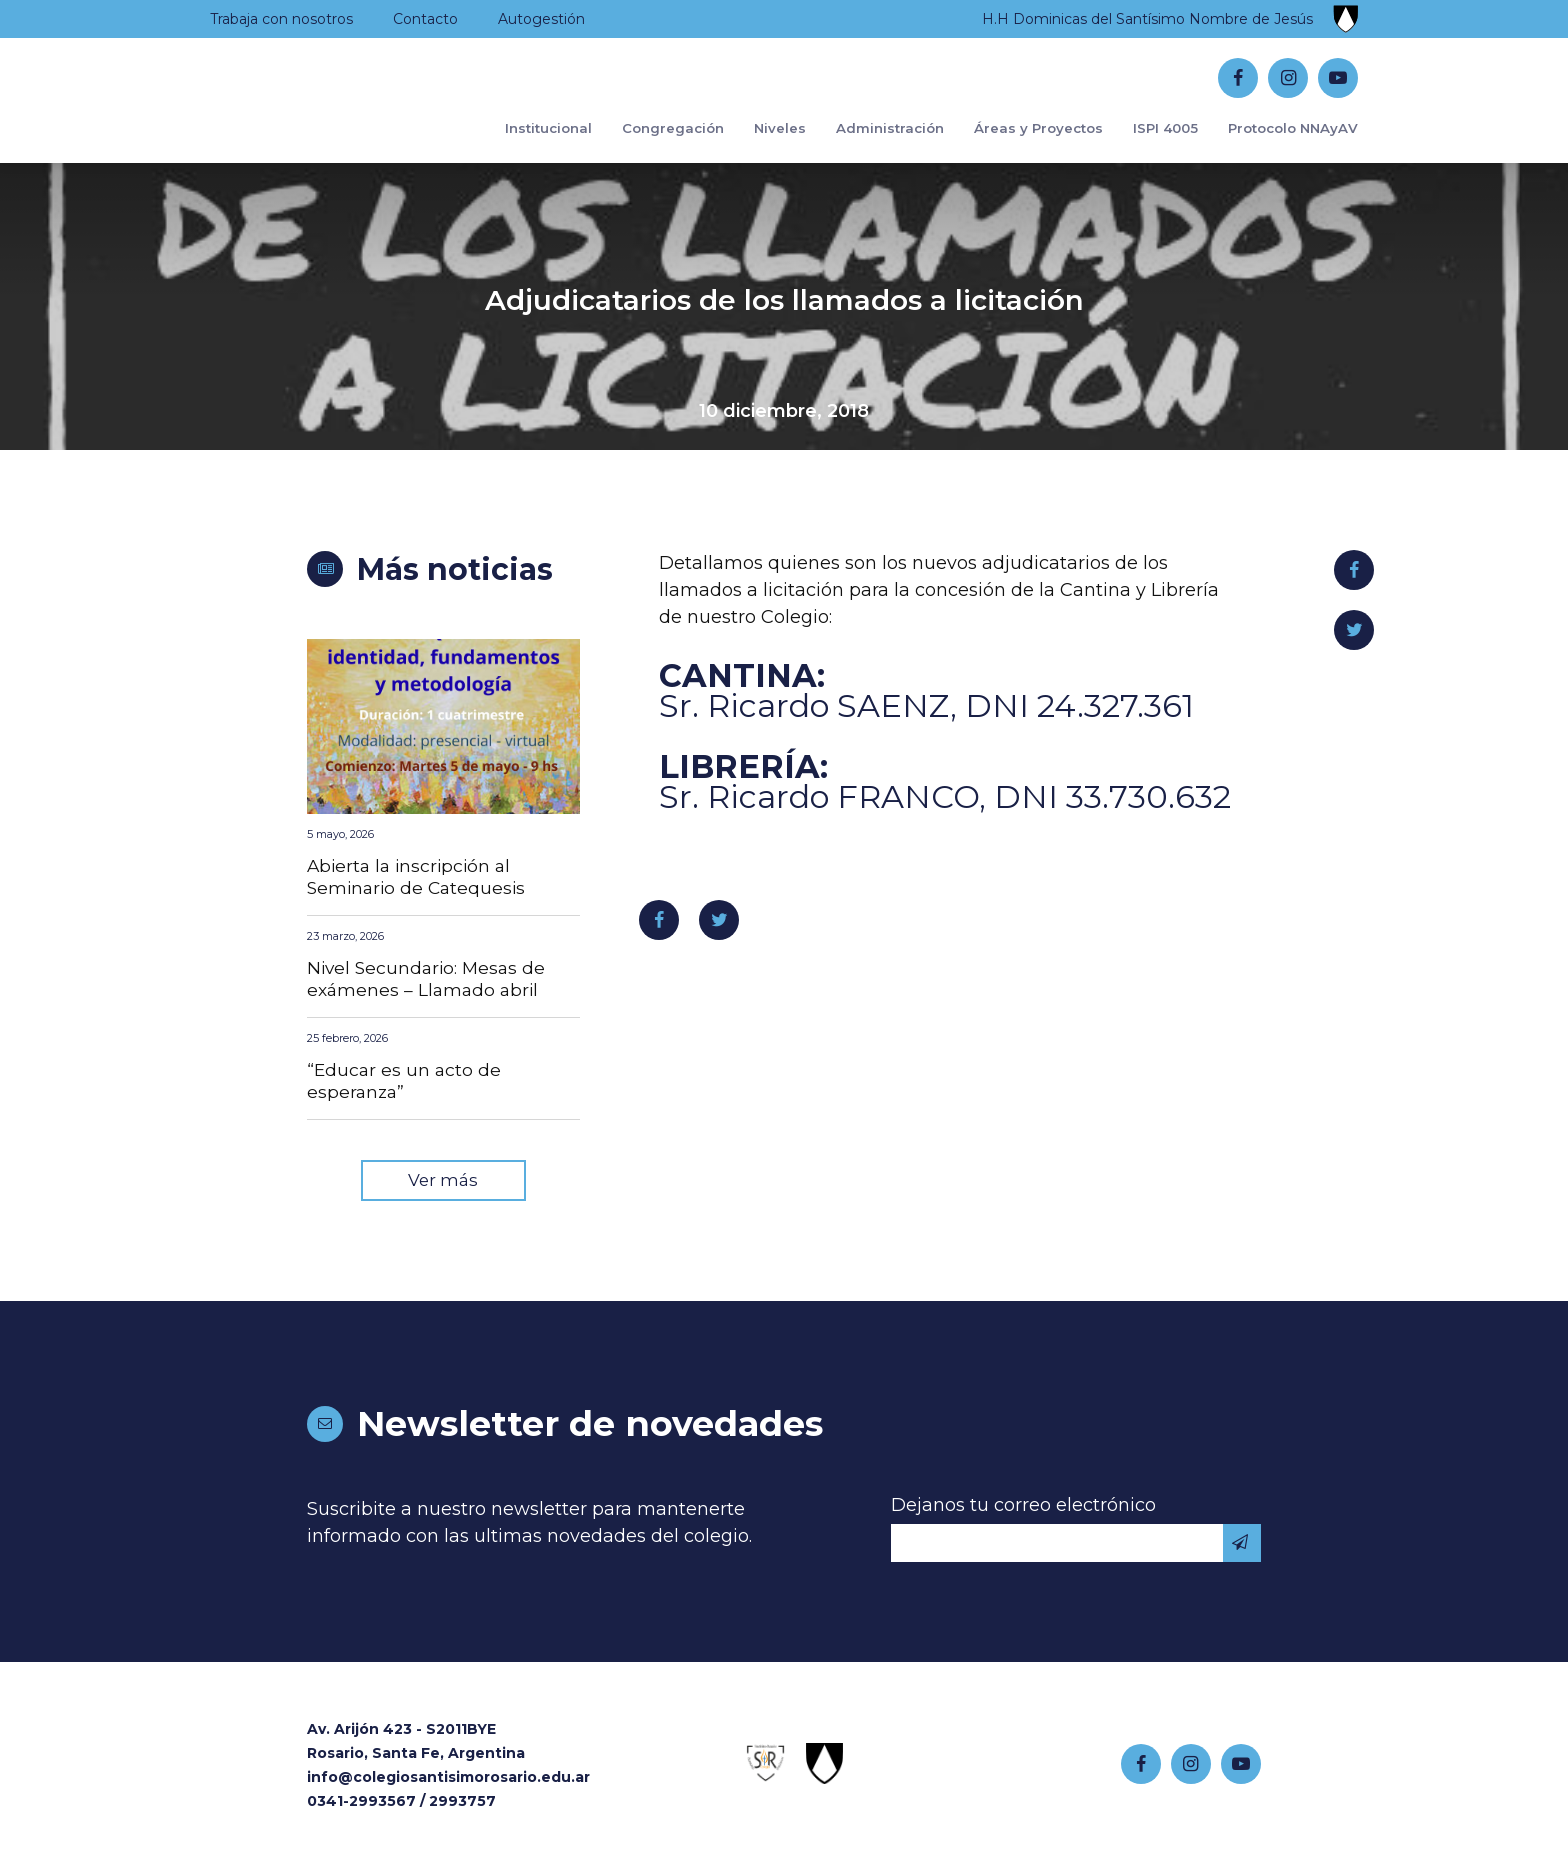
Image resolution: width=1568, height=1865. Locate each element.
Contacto (425, 19)
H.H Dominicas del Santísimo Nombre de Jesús (1147, 19)
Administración (859, 217)
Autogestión (541, 19)
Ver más (443, 1186)
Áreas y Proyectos (1016, 217)
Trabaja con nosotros (281, 19)
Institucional (500, 217)
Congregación (632, 217)
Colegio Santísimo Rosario (334, 121)
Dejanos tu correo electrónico (1023, 1512)
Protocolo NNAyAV (1287, 217)
